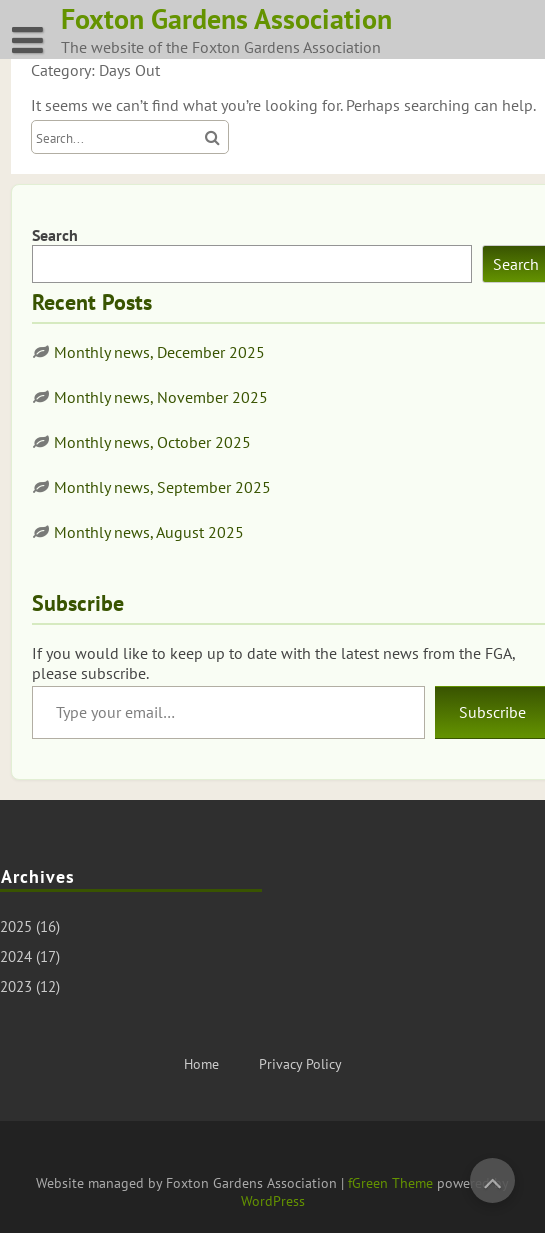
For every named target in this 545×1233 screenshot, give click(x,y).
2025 (16, 926)
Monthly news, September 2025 (162, 487)
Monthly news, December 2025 (159, 352)
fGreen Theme (390, 1183)
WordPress (273, 1201)
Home (201, 1064)
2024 (16, 956)
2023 (16, 986)
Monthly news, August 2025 (149, 532)
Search (55, 235)
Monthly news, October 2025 (152, 442)
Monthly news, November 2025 (161, 397)
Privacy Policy (300, 1064)
